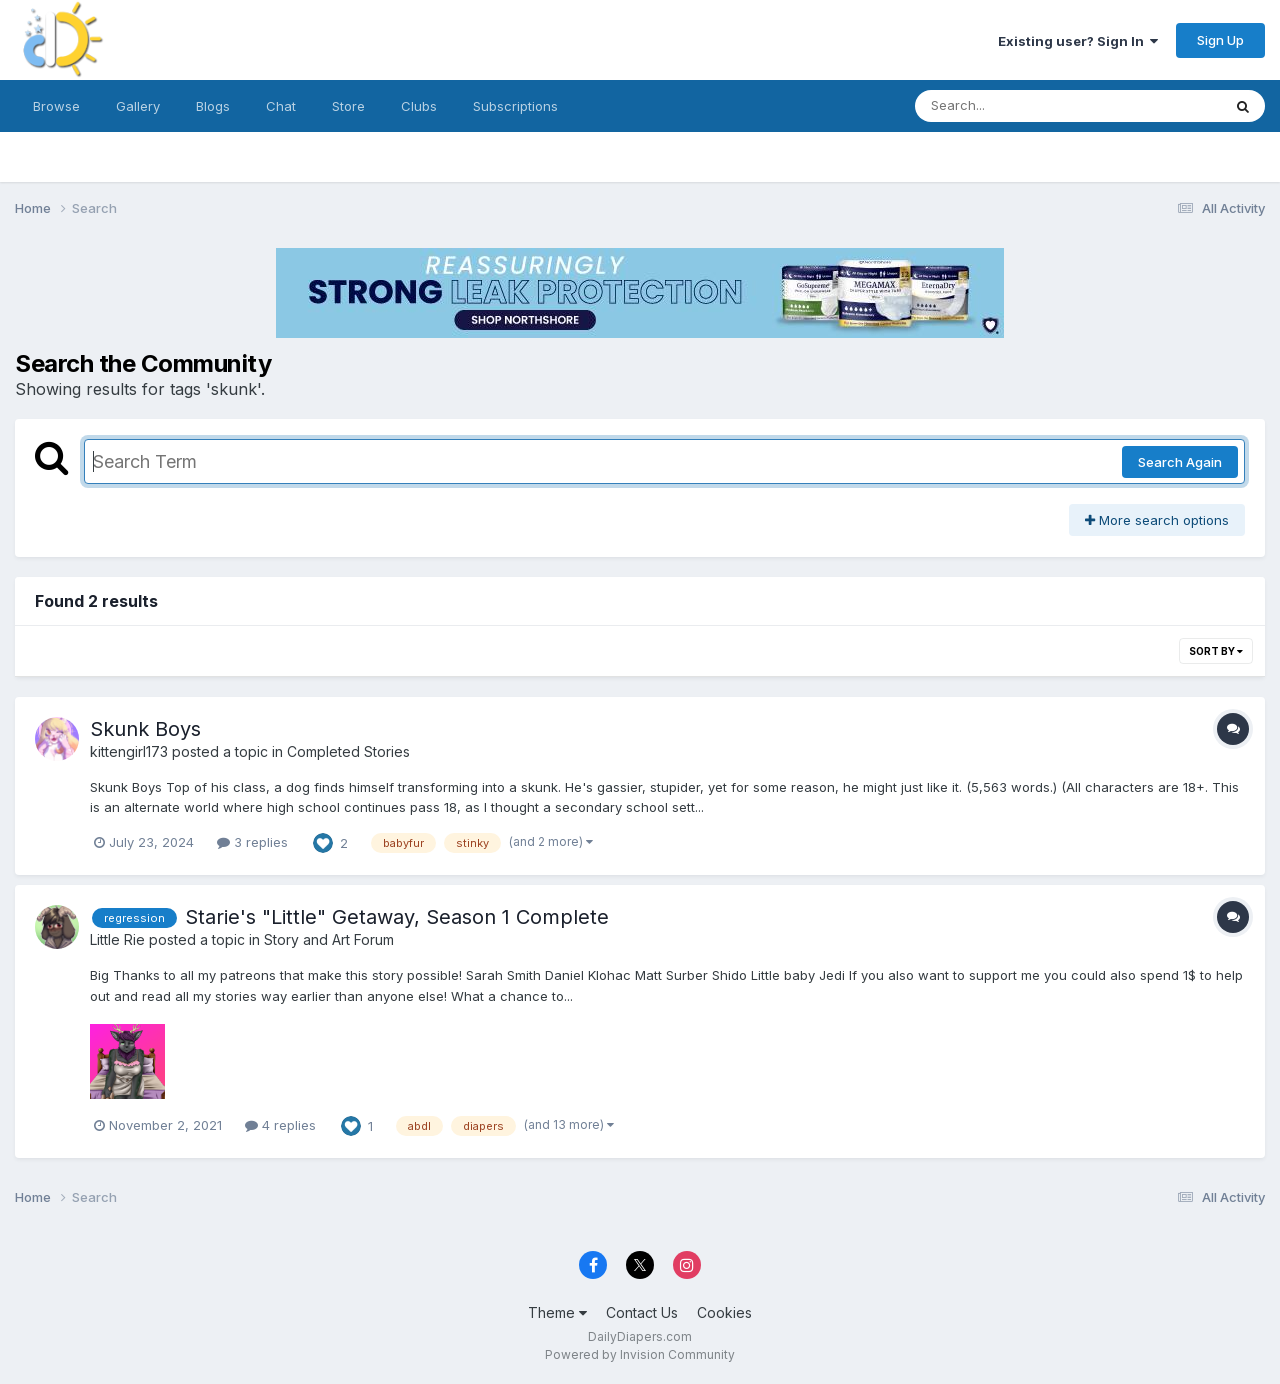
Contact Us (642, 1312)
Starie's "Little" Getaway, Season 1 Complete (397, 917)
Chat (281, 106)
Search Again (1180, 462)
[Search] (1013, 106)
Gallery (138, 106)
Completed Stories (348, 751)
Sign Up (1220, 40)
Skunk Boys (145, 729)
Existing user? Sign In (1078, 41)
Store (348, 106)
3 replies (252, 842)
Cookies (724, 1312)
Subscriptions (515, 106)
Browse (56, 106)
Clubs (419, 106)
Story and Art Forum (329, 939)
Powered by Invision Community (640, 1354)
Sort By (1216, 651)
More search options (1157, 520)
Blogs (213, 106)
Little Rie (117, 939)
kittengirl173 (129, 751)
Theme (557, 1312)
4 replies (280, 1125)
